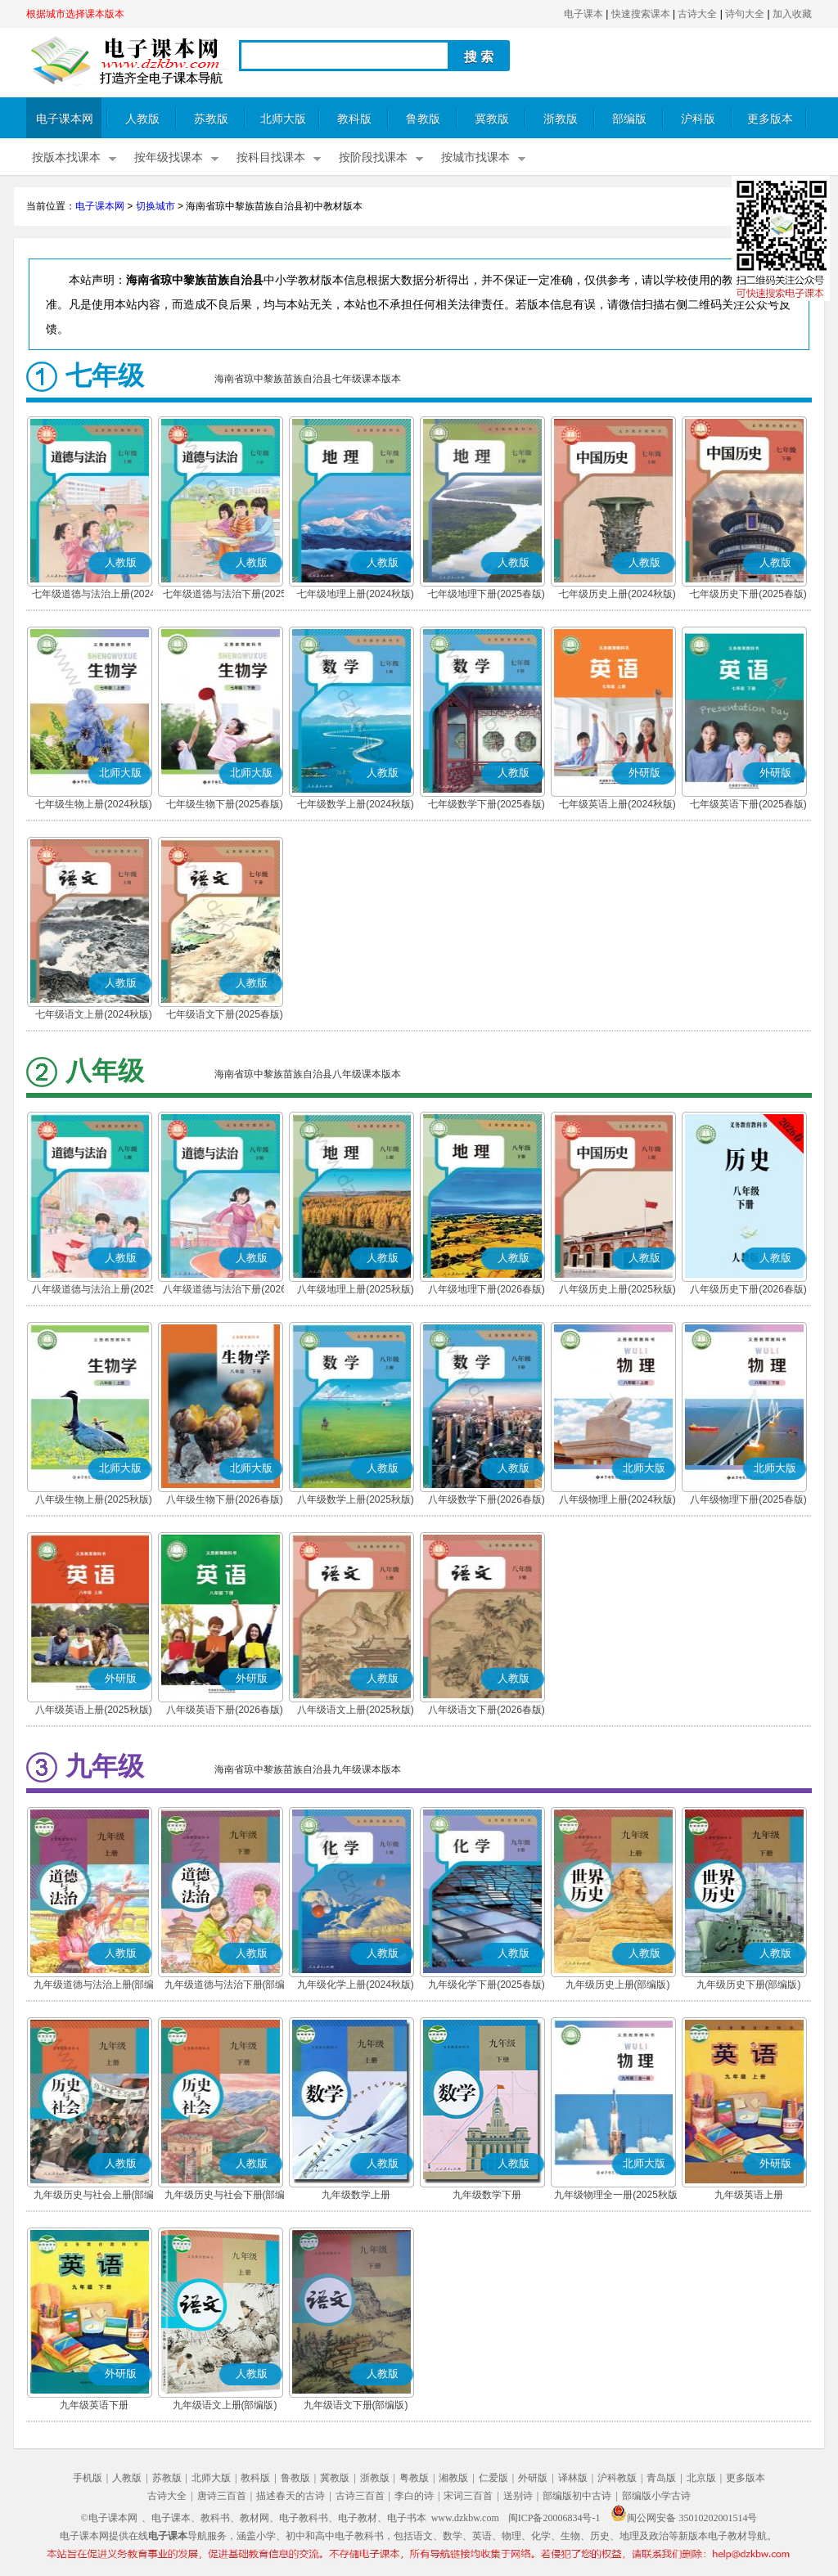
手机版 (87, 2478)
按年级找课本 (168, 157)
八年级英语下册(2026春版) (224, 1709)
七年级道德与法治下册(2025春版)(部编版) (224, 595)
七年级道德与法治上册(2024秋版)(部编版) (93, 595)
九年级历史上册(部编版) (617, 1984)
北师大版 (283, 119)
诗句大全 (744, 14)
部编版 (629, 119)
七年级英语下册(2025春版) (748, 804)
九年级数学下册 (487, 2195)
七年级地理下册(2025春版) (486, 594)
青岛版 (661, 2478)
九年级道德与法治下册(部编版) (225, 1986)
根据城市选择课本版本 (75, 14)
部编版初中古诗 (577, 2496)
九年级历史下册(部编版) (748, 1984)
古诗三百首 (360, 2496)
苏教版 (211, 119)
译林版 (573, 2478)
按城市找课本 (475, 157)
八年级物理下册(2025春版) (748, 1499)
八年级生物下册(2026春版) (224, 1499)
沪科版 (698, 119)
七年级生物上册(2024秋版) (93, 804)
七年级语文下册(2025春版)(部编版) (224, 1016)
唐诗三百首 (221, 2496)
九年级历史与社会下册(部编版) (225, 2196)
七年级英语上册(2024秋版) (617, 804)
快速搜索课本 (640, 14)
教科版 (354, 119)
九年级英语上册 (748, 2195)
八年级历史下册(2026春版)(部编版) (748, 1291)
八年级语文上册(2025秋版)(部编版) (355, 1711)
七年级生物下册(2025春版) (224, 804)
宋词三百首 (468, 2496)
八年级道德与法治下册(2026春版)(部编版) (224, 1291)
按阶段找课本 (373, 157)
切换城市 (155, 206)
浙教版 (560, 119)
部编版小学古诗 (656, 2496)
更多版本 (770, 119)
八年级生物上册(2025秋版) (93, 1499)
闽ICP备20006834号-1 (554, 2518)
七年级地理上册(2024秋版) (355, 594)
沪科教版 (617, 2478)
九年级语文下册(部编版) (356, 2405)
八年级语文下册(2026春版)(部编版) (486, 1711)
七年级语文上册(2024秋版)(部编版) (93, 1016)
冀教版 (492, 119)
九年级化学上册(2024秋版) (355, 1984)
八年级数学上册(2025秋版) (355, 1499)
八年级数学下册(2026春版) (486, 1499)
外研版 (532, 2478)
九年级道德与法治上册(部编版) (94, 1986)
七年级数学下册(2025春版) (486, 804)
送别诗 (518, 2496)
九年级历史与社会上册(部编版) (94, 2196)
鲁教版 (423, 119)
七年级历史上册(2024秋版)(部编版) (617, 595)
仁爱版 (493, 2478)
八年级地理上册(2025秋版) (355, 1289)
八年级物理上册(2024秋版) (617, 1499)
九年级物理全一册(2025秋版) (617, 2195)
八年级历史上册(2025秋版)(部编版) (617, 1291)
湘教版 (453, 2478)
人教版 (142, 119)
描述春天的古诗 (290, 2496)
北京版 (701, 2478)
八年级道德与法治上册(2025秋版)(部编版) (93, 1291)
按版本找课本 (66, 157)
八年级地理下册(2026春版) (486, 1289)
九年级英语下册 (94, 2405)
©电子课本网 (109, 2518)
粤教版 (414, 2478)
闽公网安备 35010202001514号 (683, 2518)
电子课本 (583, 14)
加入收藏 (792, 14)
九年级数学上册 (356, 2195)
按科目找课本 (271, 157)
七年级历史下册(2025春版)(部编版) (748, 595)
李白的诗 (414, 2496)
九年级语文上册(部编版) (225, 2405)
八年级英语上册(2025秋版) (93, 1709)
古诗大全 (697, 14)
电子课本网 (64, 119)
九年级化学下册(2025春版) (486, 1984)
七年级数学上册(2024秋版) (355, 804)
